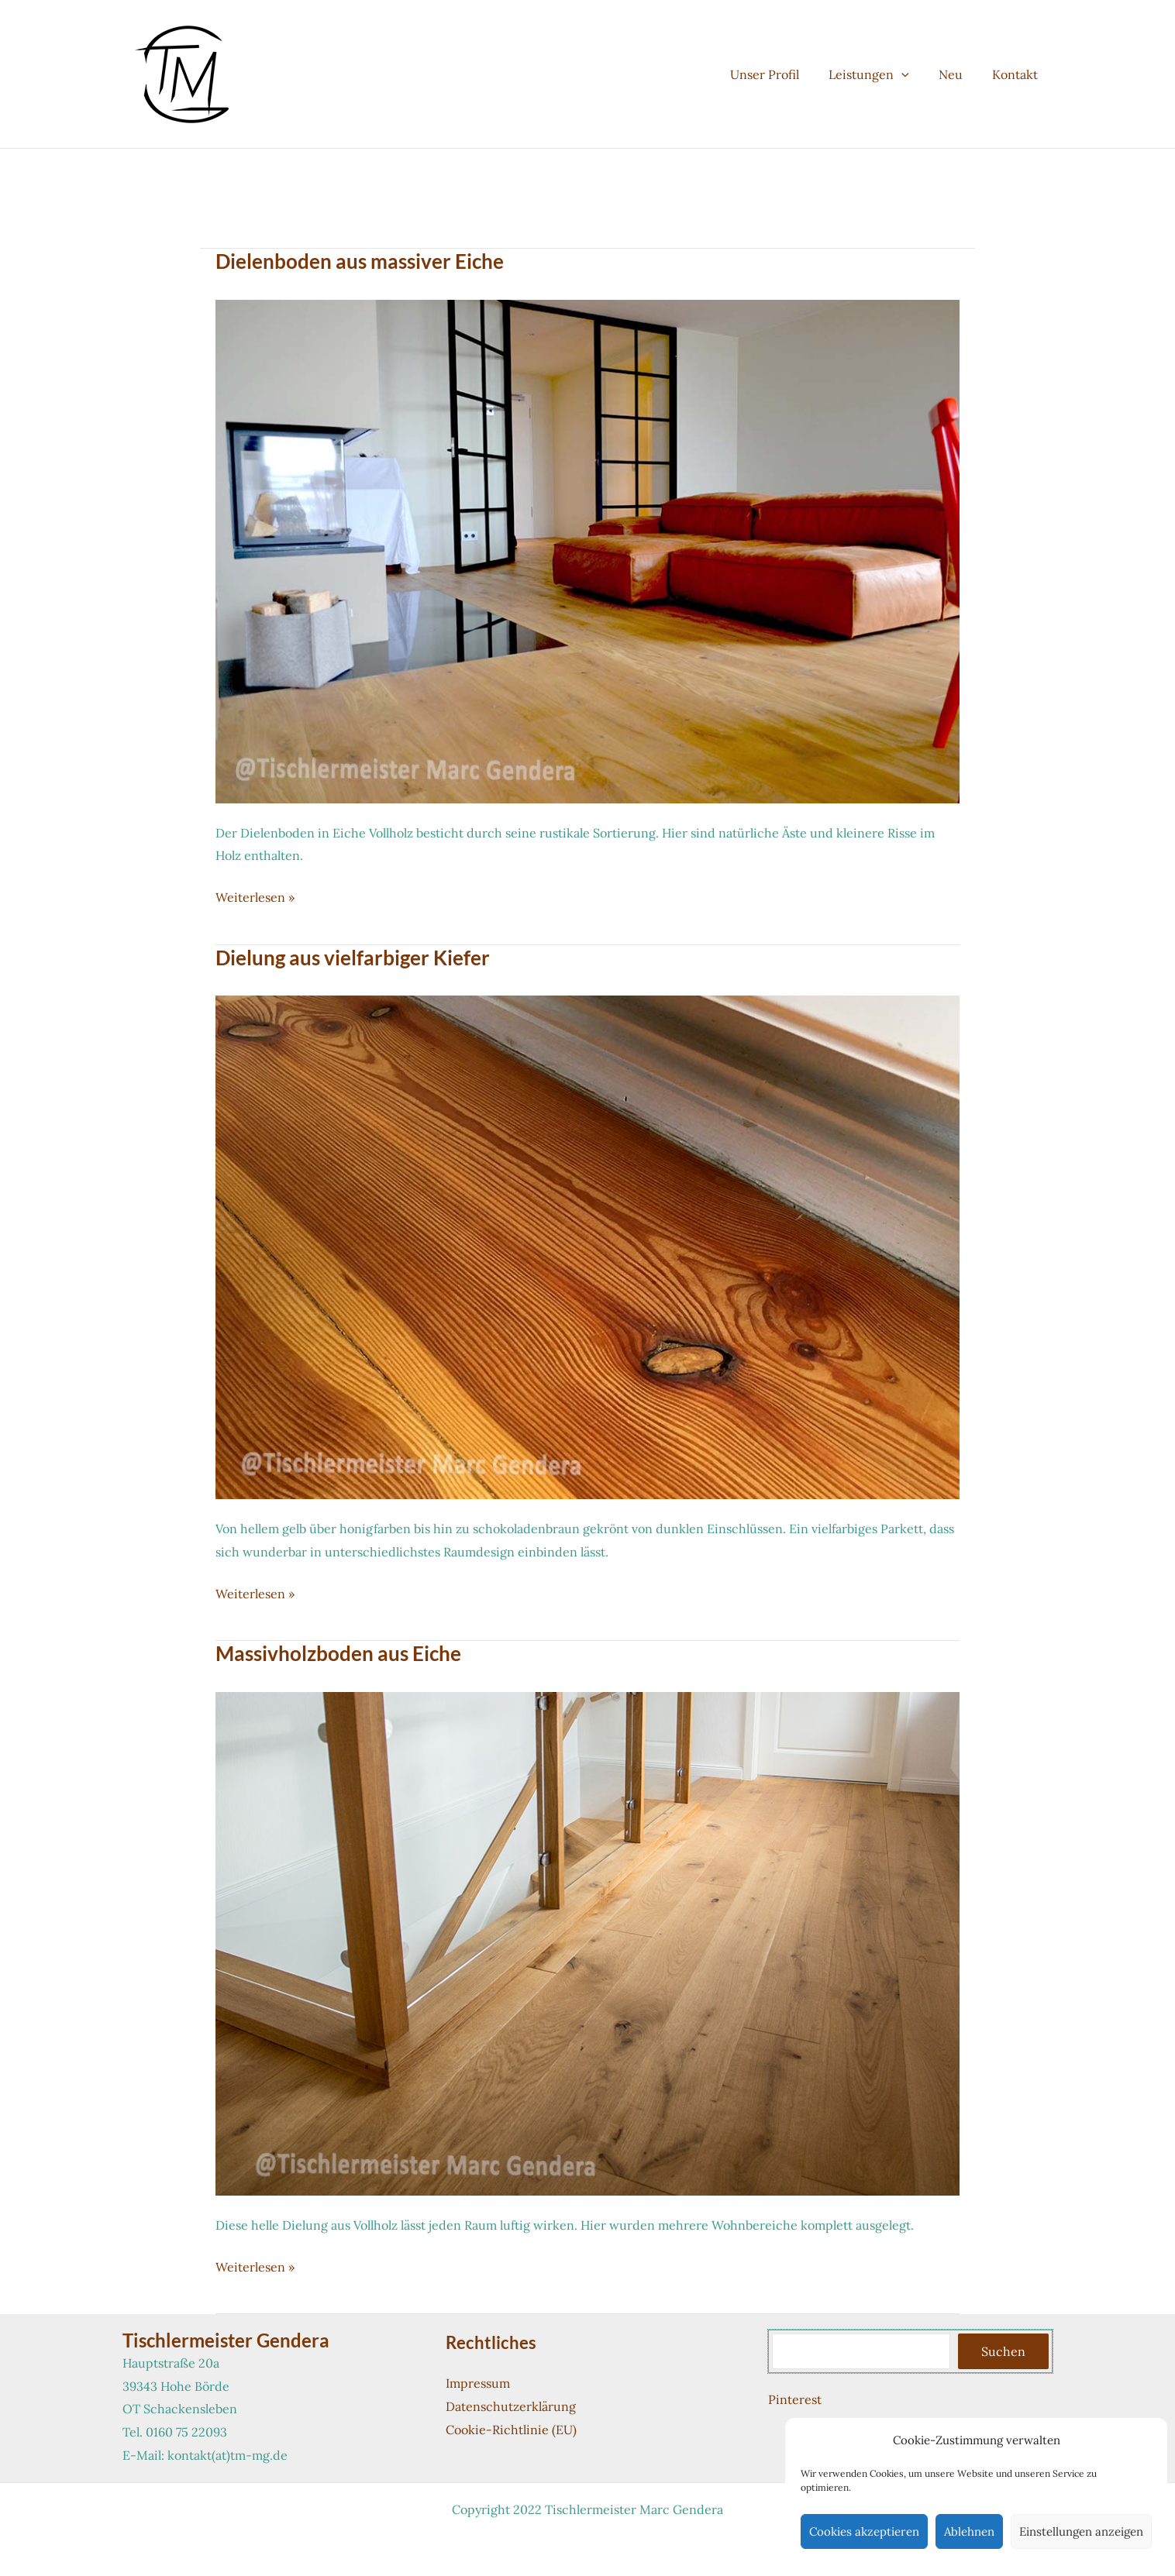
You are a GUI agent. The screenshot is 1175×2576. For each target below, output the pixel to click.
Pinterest (795, 2399)
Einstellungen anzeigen (1081, 2531)
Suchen (1003, 2351)
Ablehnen (969, 2531)
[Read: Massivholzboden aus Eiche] (587, 1942)
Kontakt (1017, 74)
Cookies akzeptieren (864, 2531)
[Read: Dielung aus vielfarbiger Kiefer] (587, 1246)
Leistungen (880, 74)
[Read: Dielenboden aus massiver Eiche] (587, 550)
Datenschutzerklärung (511, 2406)
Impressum (478, 2383)
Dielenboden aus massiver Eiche (359, 261)
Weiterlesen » (255, 898)
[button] (913, 74)
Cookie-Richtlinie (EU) (511, 2429)
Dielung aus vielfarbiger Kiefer (352, 957)
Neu (958, 74)
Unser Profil (780, 74)
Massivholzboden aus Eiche (338, 1653)
